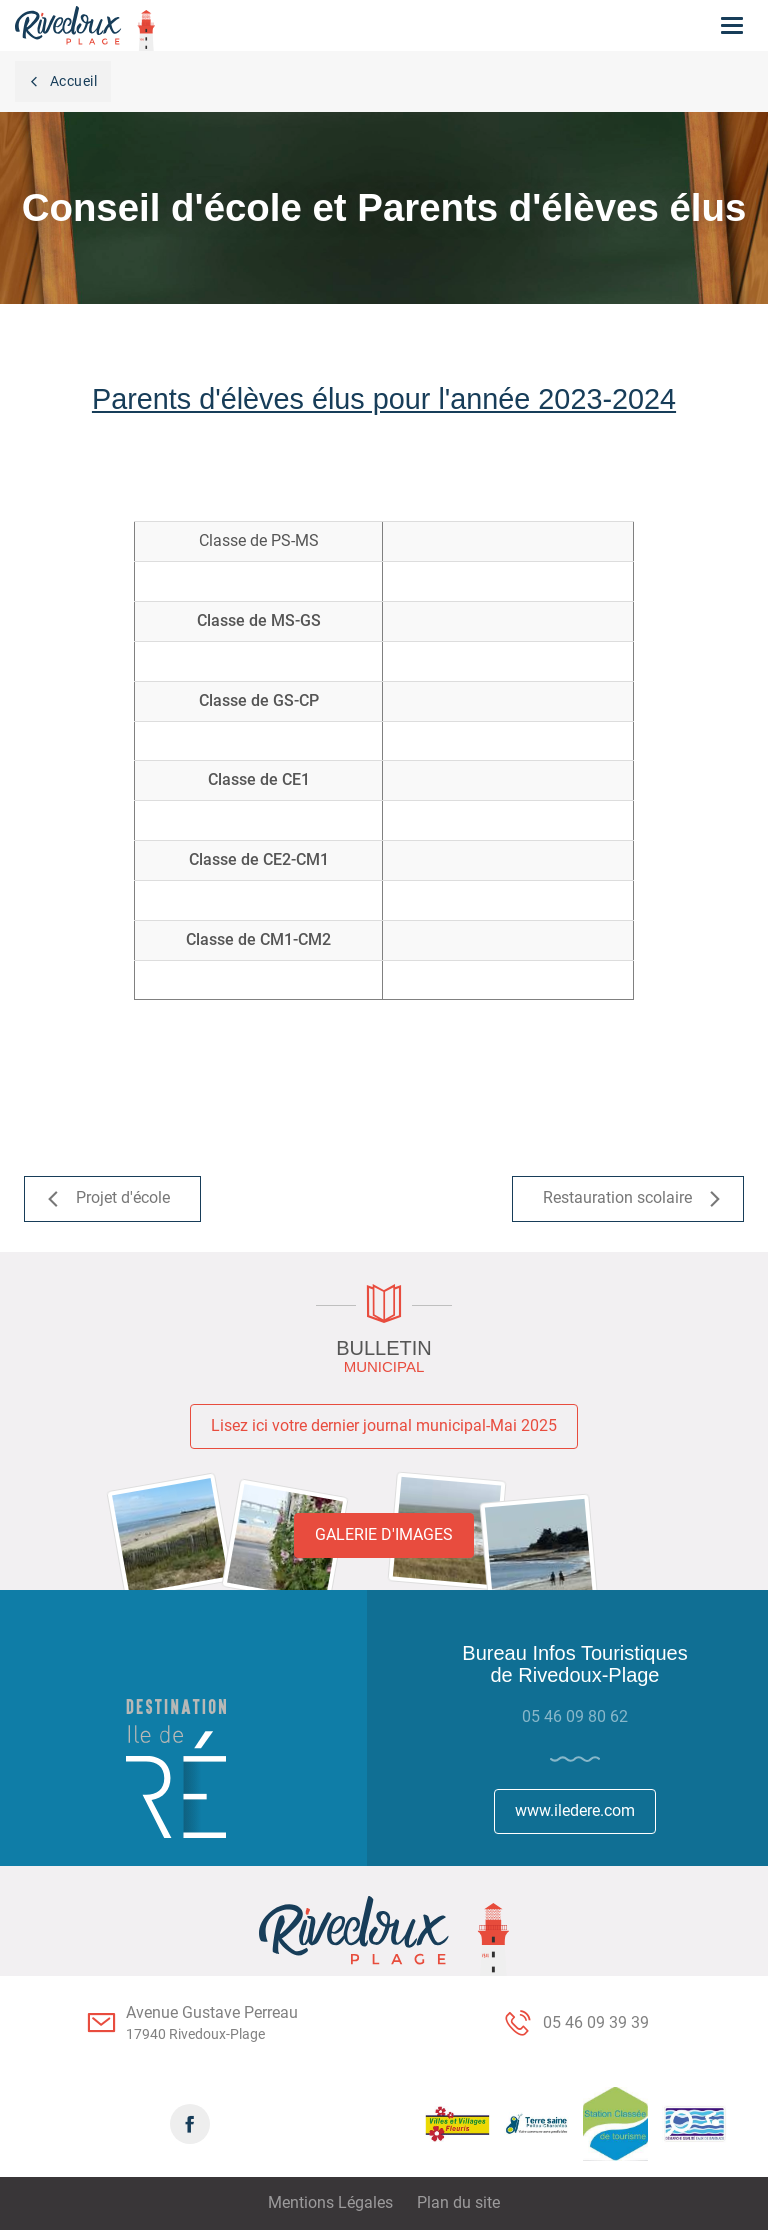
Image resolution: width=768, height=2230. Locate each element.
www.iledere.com (575, 1810)
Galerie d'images (384, 1534)
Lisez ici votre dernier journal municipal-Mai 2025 (384, 1425)
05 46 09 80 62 (575, 1716)
